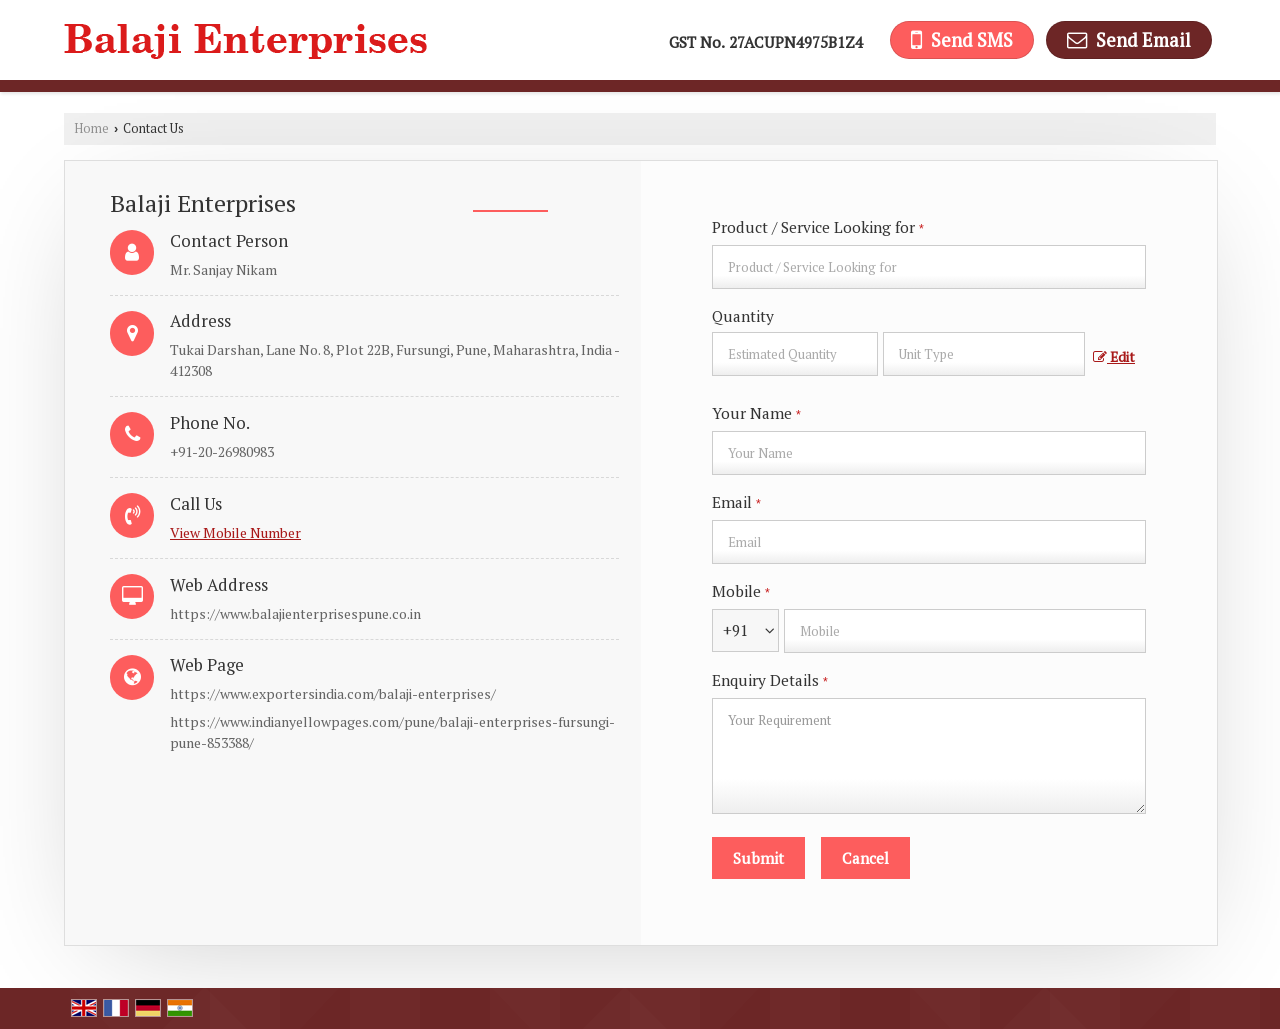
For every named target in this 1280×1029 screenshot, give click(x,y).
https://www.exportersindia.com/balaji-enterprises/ (333, 693)
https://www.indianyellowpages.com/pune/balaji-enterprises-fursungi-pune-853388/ (392, 732)
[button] (235, 532)
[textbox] (984, 354)
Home (91, 128)
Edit (1114, 357)
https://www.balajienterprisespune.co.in (295, 613)
